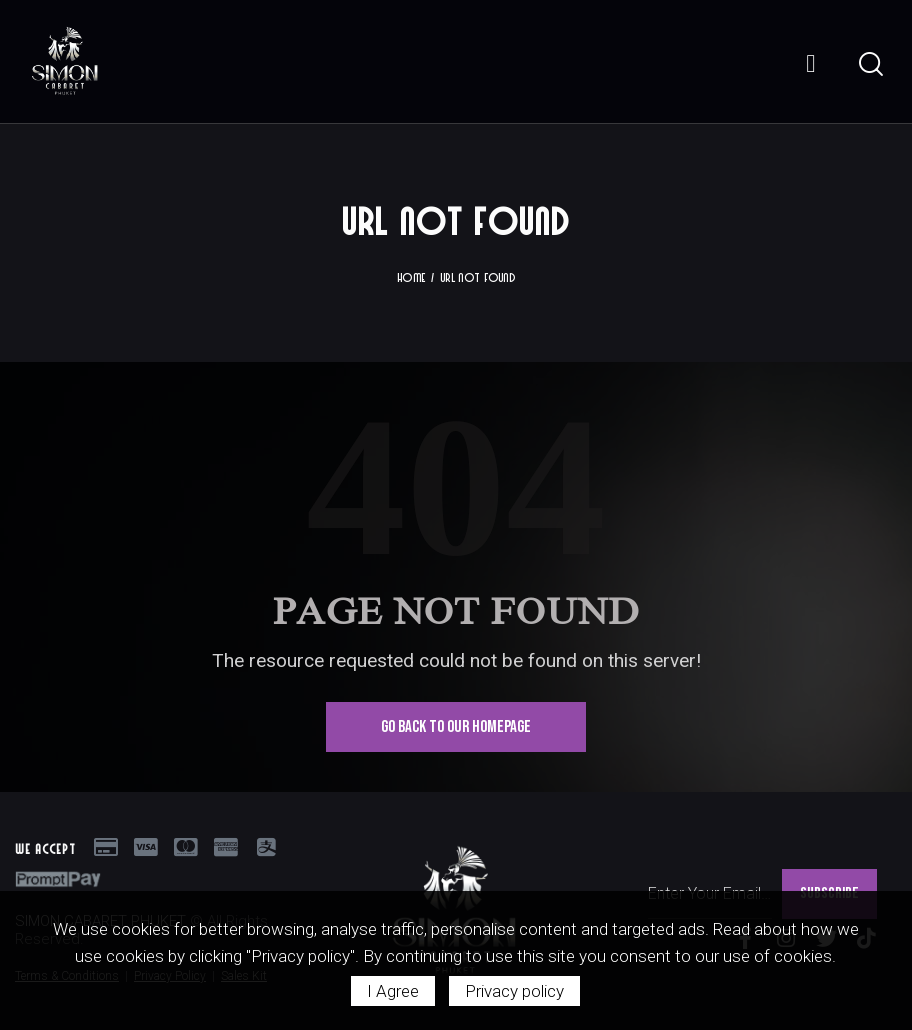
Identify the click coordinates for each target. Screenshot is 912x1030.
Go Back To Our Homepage (456, 727)
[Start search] (869, 64)
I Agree (393, 991)
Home (411, 277)
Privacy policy (514, 991)
